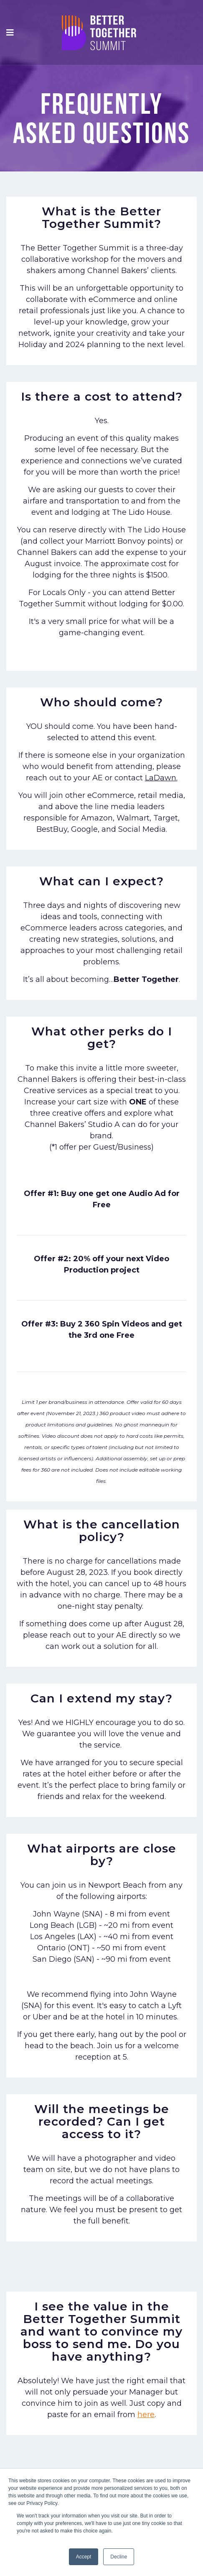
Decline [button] (118, 2557)
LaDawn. (161, 777)
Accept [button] (83, 2557)
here (146, 2414)
